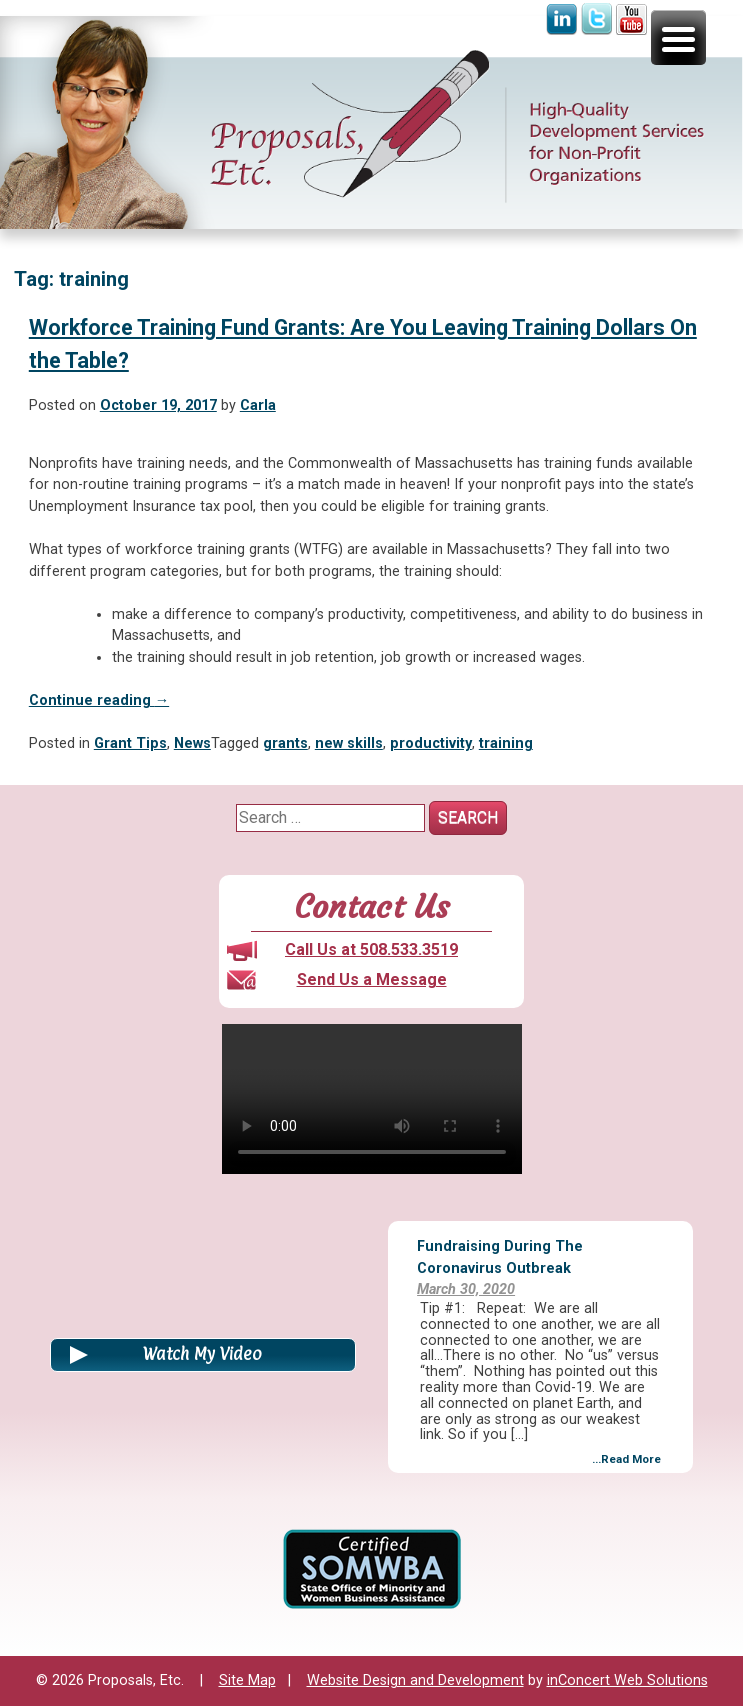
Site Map (247, 1680)
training (506, 743)
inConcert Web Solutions (627, 1680)
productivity (431, 743)
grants (285, 743)
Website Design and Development (415, 1680)
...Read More (626, 1459)
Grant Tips (130, 743)
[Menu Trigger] (678, 37)
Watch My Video (202, 1354)
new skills (349, 743)
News (192, 743)
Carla (258, 405)
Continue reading (99, 700)
